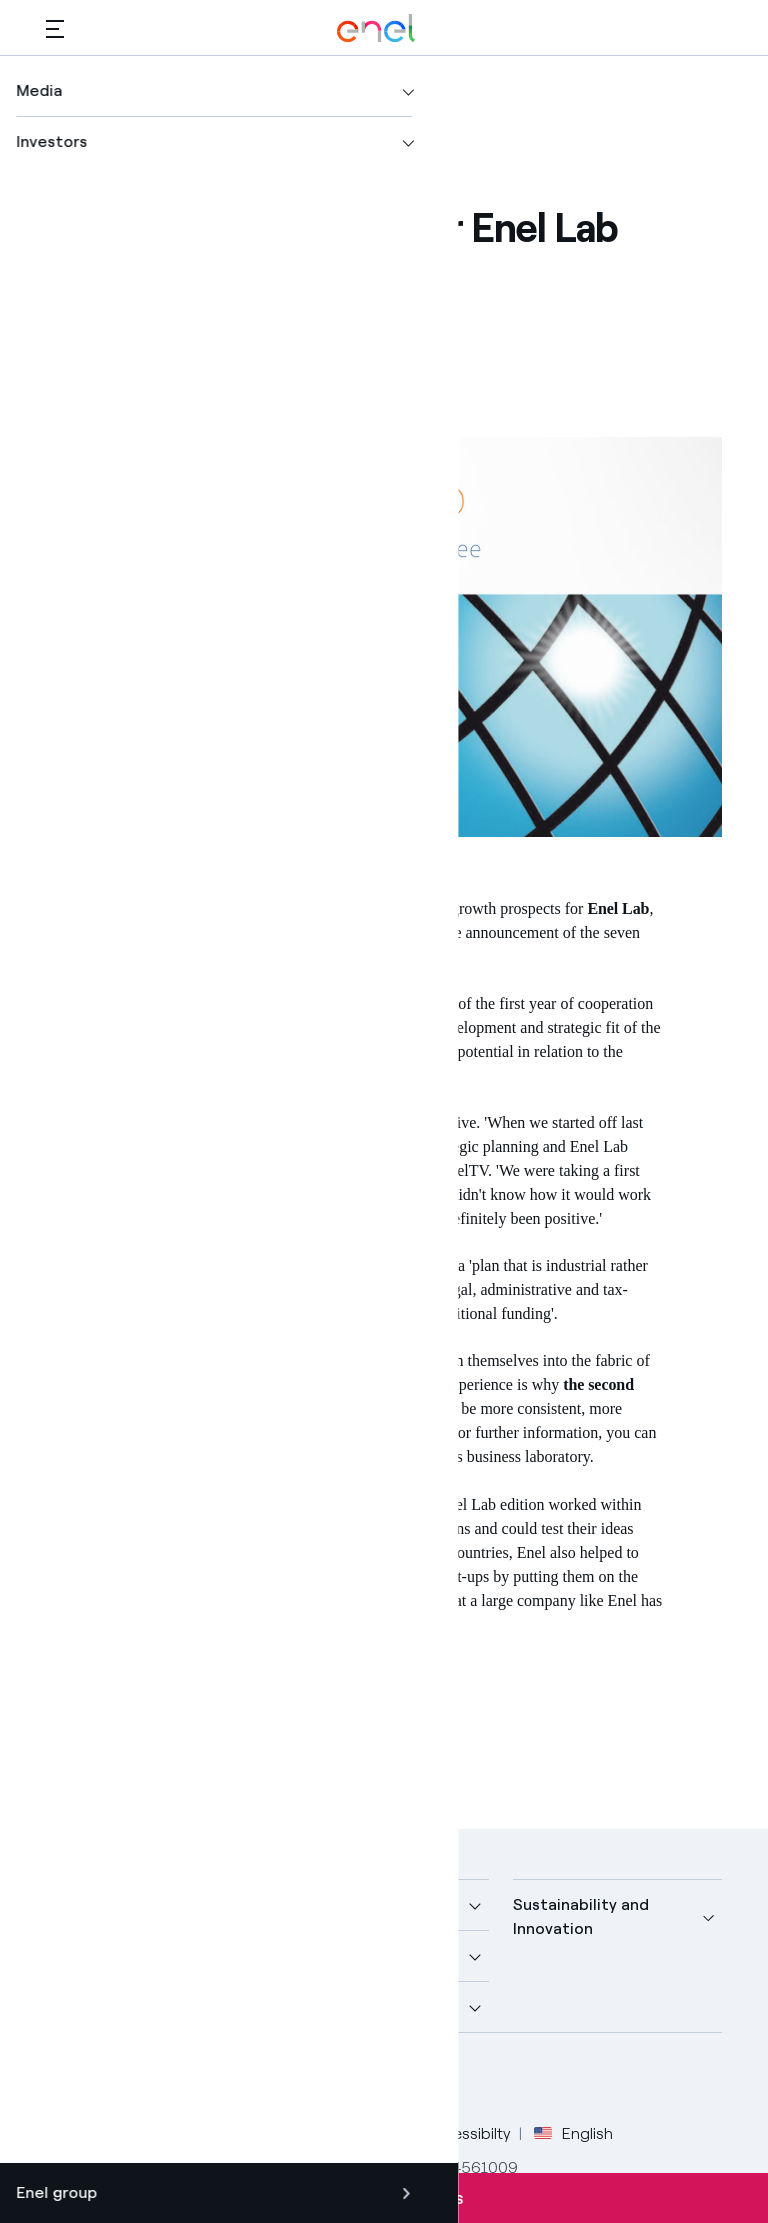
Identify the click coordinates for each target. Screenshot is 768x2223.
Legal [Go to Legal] (141, 2133)
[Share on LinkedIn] (253, 304)
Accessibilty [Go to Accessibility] (468, 2133)
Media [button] (302, 1904)
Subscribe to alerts (384, 2198)
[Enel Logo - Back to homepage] (376, 28)
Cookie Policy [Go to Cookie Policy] (353, 2133)
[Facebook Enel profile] (68, 2080)
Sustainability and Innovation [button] (581, 1916)
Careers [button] (309, 2006)
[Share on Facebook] (155, 304)
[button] (55, 28)
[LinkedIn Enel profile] (158, 2080)
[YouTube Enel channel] (203, 2080)
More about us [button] (101, 1955)
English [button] (573, 2134)
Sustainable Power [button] (350, 1955)
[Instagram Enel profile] (248, 2080)
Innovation (157, 1692)
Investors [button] (81, 2006)
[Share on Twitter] (204, 305)
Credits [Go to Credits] (72, 2133)
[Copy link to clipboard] (302, 305)
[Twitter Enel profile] (113, 2080)
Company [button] (82, 1904)
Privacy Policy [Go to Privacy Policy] (233, 2133)
